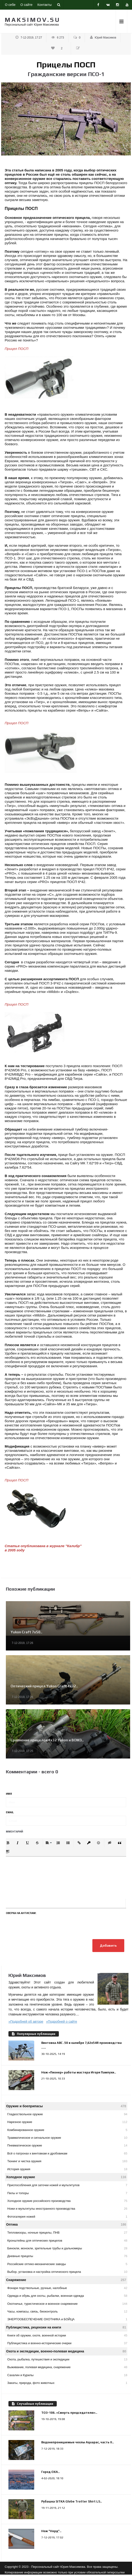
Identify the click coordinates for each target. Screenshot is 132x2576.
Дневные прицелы (67, 2257)
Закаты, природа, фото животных (67, 2384)
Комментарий (12, 1831)
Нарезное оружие (67, 2123)
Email (10, 1812)
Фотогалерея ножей (67, 2217)
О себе (10, 5)
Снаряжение (66, 2281)
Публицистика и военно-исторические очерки (67, 2344)
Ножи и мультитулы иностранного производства (67, 2210)
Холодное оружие (66, 2178)
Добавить (107, 1946)
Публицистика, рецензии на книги (66, 2329)
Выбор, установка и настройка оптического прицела (67, 2273)
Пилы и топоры (67, 2194)
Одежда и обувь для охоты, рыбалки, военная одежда (67, 2297)
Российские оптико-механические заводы (67, 2265)
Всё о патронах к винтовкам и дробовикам (67, 2154)
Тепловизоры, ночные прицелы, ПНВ (67, 2234)
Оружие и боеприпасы (66, 2107)
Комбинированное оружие (67, 2131)
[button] (7, 1842)
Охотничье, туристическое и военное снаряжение (67, 2305)
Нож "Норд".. (51, 2532)
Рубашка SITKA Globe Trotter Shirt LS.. (71, 2503)
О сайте (26, 5)
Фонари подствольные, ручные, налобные (67, 2289)
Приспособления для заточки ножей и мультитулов (67, 2186)
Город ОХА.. (50, 2473)
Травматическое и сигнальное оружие (67, 2139)
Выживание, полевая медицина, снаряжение (67, 2368)
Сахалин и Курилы (67, 2376)
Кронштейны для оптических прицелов (67, 2241)
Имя (9, 1793)
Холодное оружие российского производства (67, 2202)
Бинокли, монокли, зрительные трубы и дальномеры (67, 2249)
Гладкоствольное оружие (67, 2115)
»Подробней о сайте (61, 2023)
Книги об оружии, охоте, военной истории (67, 2337)
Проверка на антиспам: (19, 1913)
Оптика (66, 2226)
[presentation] (38, 1926)
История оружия (67, 2170)
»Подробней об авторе (25, 2023)
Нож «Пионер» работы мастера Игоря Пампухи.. (78, 2073)
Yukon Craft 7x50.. (26, 1632)
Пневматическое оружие (67, 2147)
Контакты (45, 5)
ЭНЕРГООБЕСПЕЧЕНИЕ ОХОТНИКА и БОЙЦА (67, 2320)
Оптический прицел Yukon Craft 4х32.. (44, 1686)
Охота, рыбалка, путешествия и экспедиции (67, 2360)
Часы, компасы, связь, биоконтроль (67, 2313)
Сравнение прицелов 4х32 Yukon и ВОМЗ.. (47, 1740)
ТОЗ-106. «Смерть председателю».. (69, 2414)
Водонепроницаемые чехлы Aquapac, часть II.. (77, 2443)
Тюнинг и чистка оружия (67, 2162)
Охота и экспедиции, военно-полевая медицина (66, 2352)
